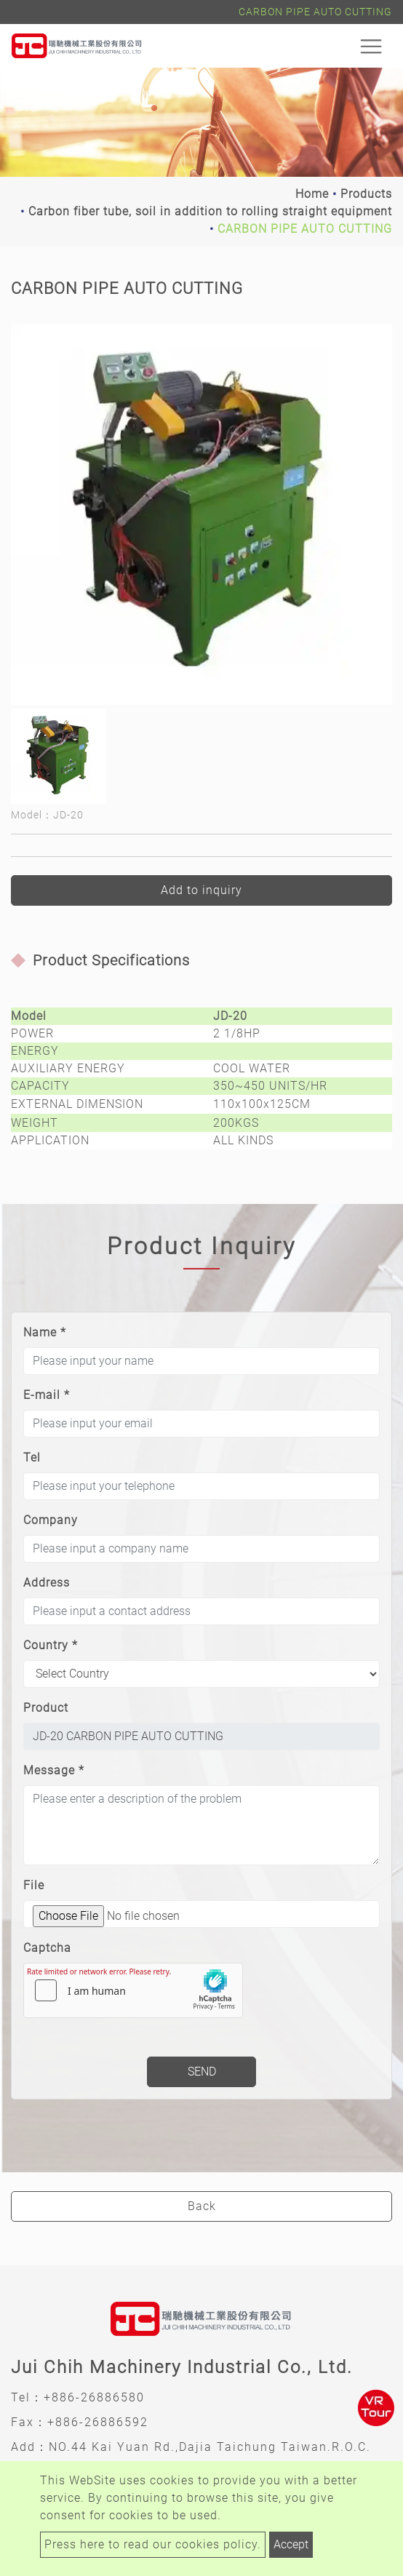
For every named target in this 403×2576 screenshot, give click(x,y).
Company (50, 1520)
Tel (32, 1457)
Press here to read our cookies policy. (152, 2544)
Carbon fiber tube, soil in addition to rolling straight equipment (210, 211)
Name (44, 1332)
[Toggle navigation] (371, 45)
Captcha (47, 1948)
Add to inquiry (201, 890)
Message (53, 1770)
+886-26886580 (94, 2397)
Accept (291, 2544)
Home (312, 194)
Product (45, 1708)
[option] (201, 514)
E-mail (46, 1395)
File (33, 1885)
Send (202, 2071)
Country (50, 1645)
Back (202, 2206)
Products (366, 194)
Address (46, 1583)
